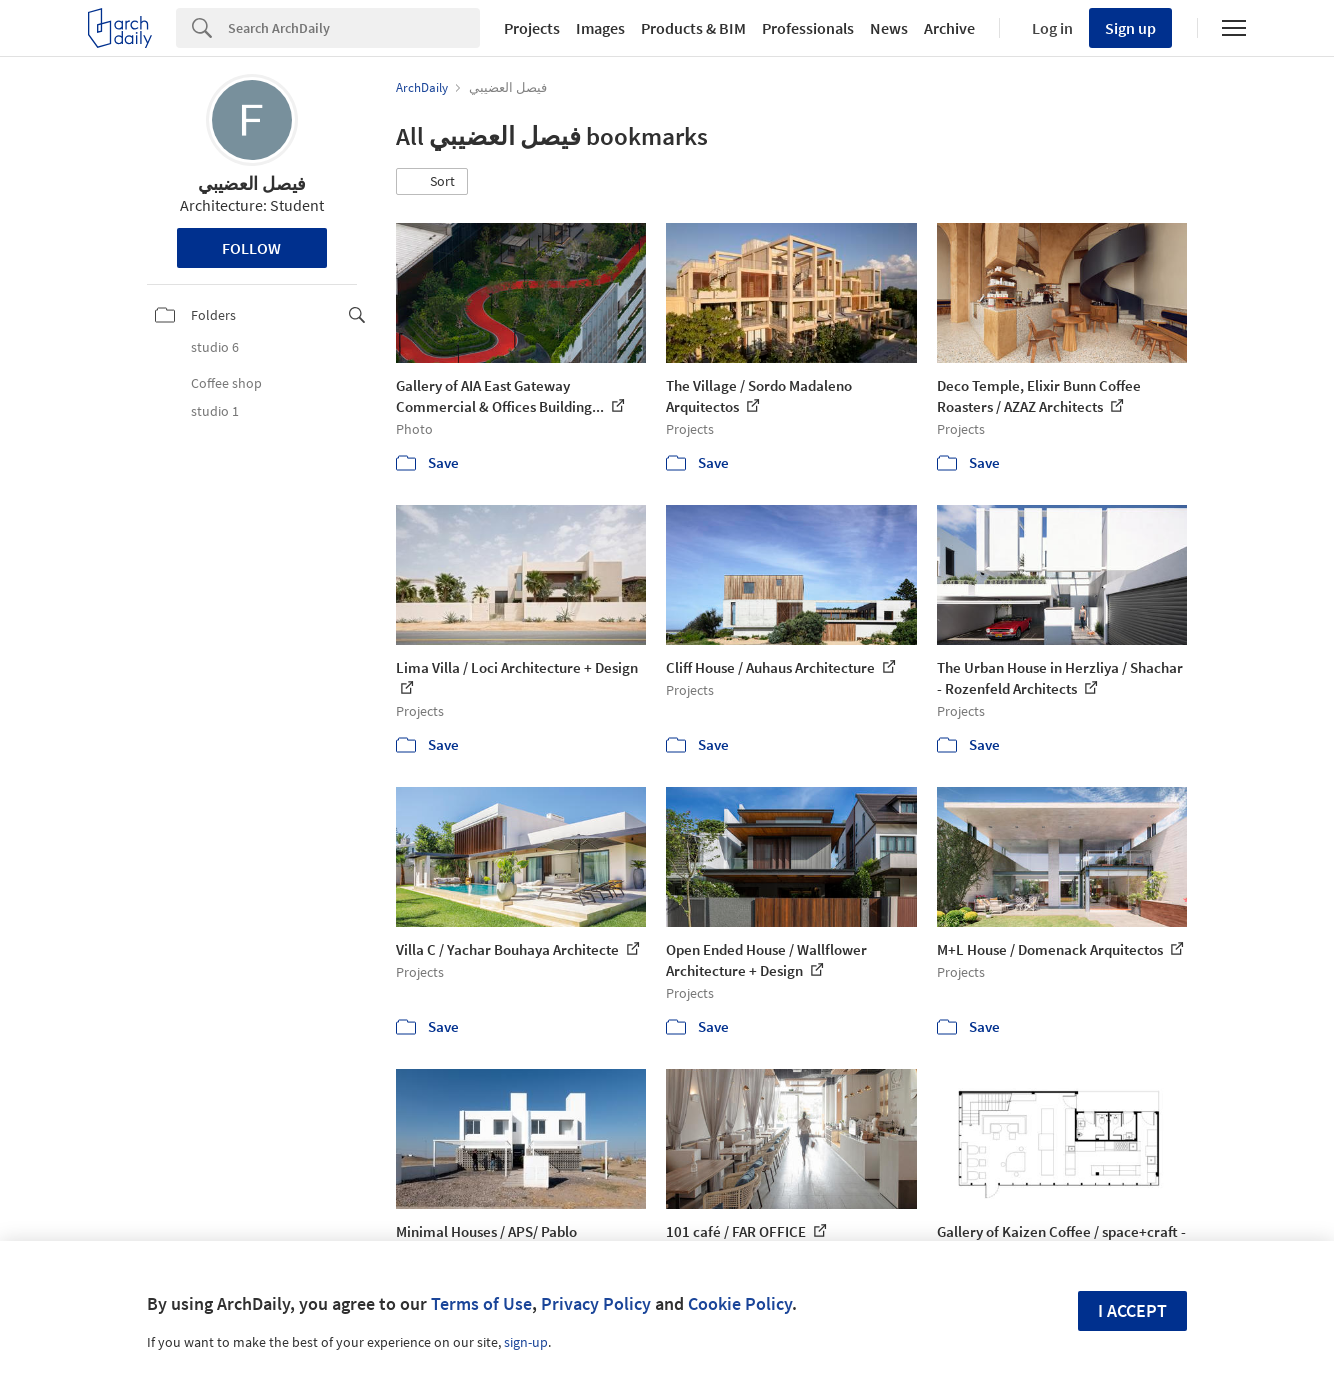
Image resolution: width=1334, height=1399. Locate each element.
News (889, 28)
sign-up (526, 1342)
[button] (432, 182)
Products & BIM (693, 28)
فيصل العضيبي (252, 183)
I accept (1132, 1310)
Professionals (808, 28)
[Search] (354, 28)
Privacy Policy (596, 1303)
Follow (251, 248)
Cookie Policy (740, 1303)
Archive (949, 28)
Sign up (1130, 28)
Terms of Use (481, 1303)
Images (600, 28)
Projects (532, 28)
